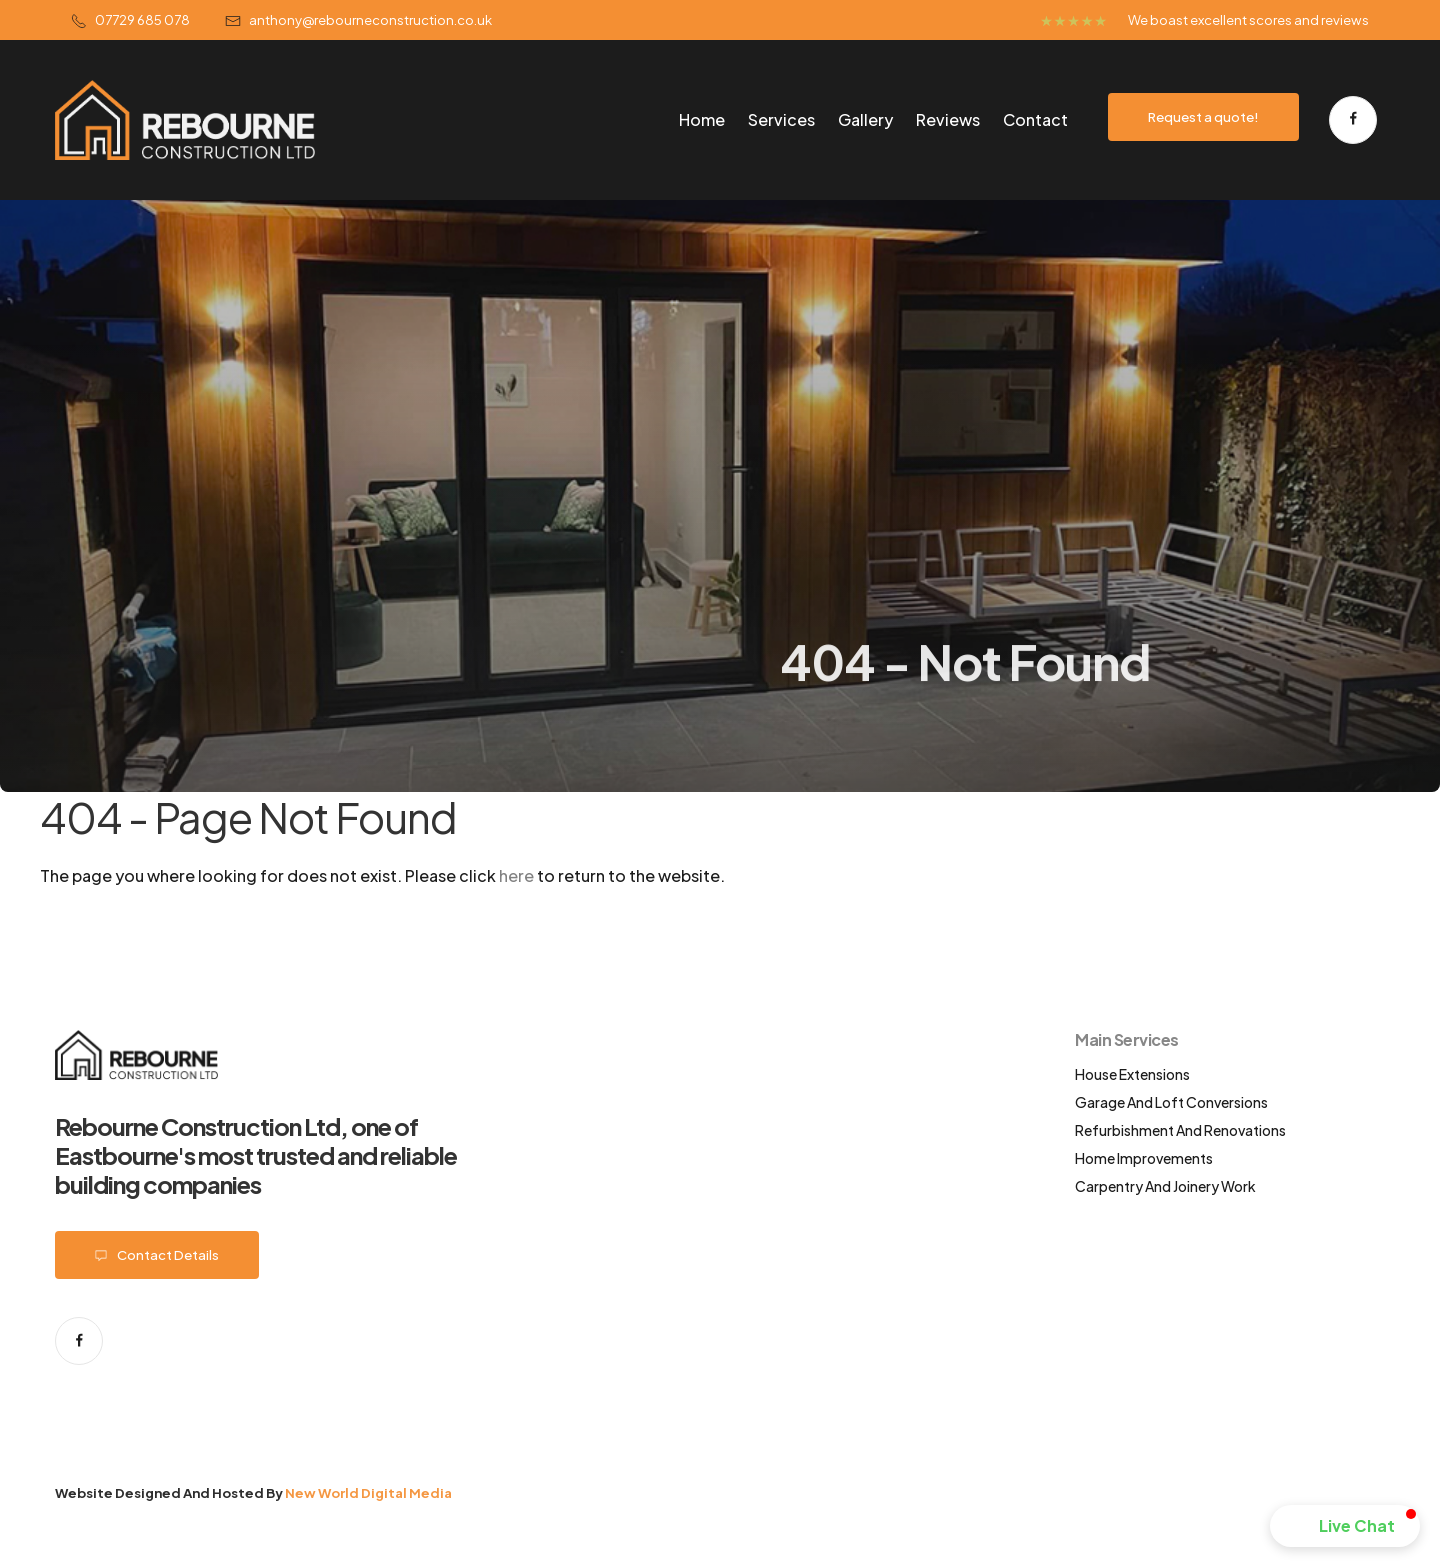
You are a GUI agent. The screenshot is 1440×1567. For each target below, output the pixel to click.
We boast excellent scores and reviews (1248, 19)
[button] (1345, 1526)
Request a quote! (1203, 116)
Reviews (948, 119)
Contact (1035, 119)
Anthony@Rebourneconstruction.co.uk (358, 19)
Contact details (157, 1254)
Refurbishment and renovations (1180, 1130)
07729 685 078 (130, 19)
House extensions (1132, 1074)
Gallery (865, 119)
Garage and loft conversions (1171, 1102)
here (516, 875)
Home (702, 119)
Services (781, 119)
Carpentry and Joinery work (1165, 1186)
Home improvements (1144, 1158)
